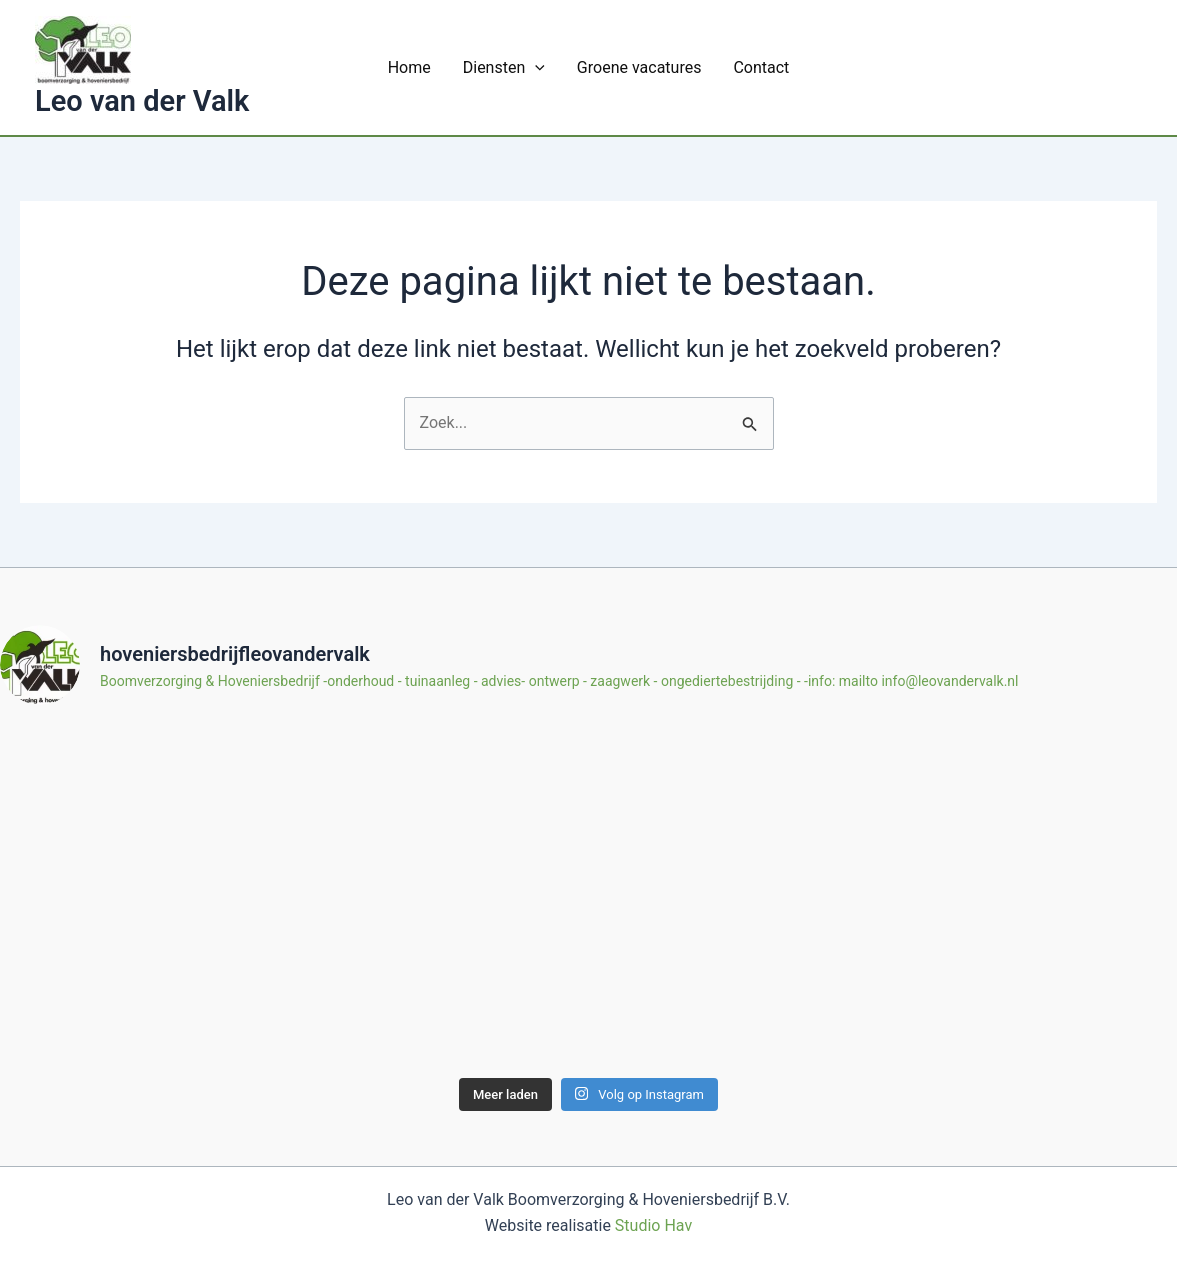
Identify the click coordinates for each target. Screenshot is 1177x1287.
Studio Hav (653, 1225)
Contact (761, 67)
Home (409, 67)
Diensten (504, 67)
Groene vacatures (639, 67)
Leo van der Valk (142, 101)
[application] (535, 67)
